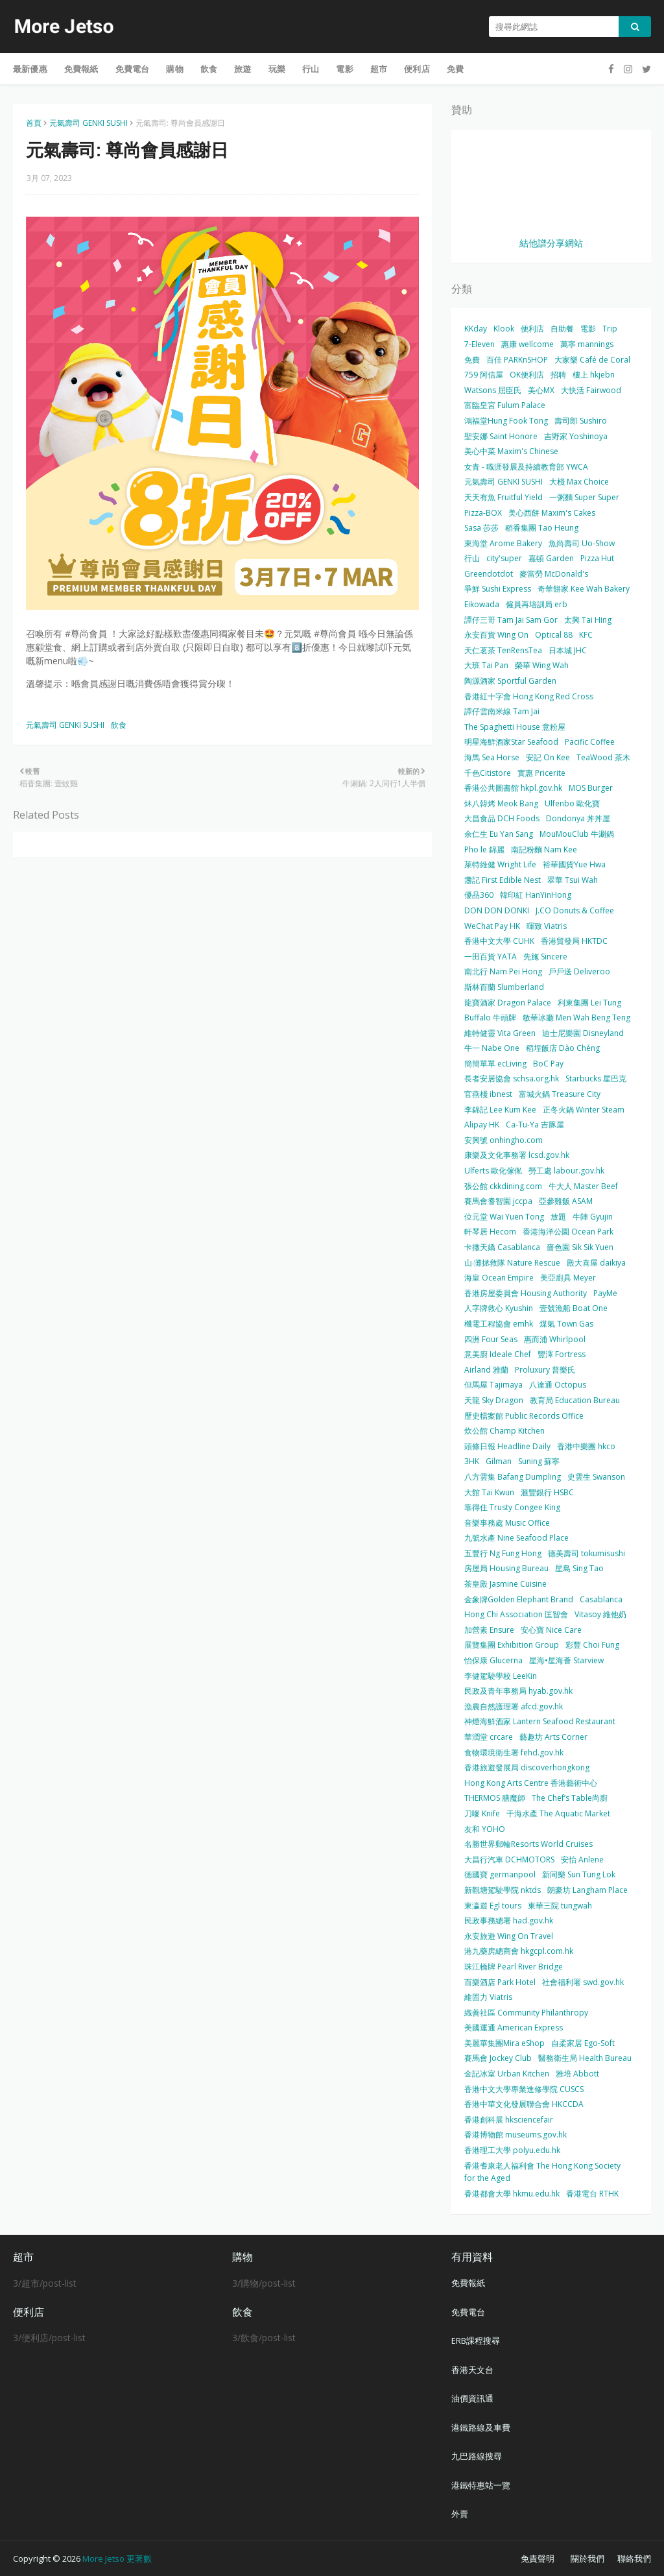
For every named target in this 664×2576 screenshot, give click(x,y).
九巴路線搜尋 (476, 2456)
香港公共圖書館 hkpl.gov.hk (513, 787)
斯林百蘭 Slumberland (504, 987)
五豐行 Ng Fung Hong (502, 1553)
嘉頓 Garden (551, 558)
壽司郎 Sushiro (580, 420)
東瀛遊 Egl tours (492, 1905)
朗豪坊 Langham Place (587, 1890)
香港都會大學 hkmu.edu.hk (512, 2193)
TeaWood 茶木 (603, 757)
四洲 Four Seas (490, 1339)
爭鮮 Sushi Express (497, 588)
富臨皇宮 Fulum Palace (504, 405)
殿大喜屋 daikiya (596, 1262)
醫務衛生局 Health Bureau (585, 2058)
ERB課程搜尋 (475, 2340)
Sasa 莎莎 (481, 527)
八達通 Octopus (557, 1384)
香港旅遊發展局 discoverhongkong (526, 1767)
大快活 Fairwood (591, 390)
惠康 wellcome (527, 344)
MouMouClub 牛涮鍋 (577, 833)
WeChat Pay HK (492, 926)
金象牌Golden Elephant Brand (518, 1599)
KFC (586, 634)
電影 (588, 328)
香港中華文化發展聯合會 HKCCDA (524, 2104)
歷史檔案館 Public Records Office (524, 1415)
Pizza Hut (597, 558)
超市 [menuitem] (378, 69)
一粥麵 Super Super (584, 497)
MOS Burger (591, 787)
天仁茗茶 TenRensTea (503, 650)
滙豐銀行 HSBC (547, 1492)
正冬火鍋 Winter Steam (583, 1109)
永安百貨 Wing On (496, 634)
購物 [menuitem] (174, 69)
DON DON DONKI (496, 910)
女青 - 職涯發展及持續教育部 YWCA (526, 466)
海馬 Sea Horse (491, 757)
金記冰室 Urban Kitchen (506, 2073)
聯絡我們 (634, 2558)
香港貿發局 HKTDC (574, 940)
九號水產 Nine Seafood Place (516, 1537)
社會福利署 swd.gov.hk (583, 1982)
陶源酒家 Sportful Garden (510, 680)
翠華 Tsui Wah (572, 879)
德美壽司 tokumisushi (586, 1553)
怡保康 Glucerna (493, 1660)
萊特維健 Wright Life (500, 864)
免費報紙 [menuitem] (81, 69)
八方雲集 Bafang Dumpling (512, 1476)
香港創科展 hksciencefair (508, 2119)
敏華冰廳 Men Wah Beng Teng (576, 1017)
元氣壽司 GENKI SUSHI (88, 122)
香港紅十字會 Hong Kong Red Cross (528, 696)
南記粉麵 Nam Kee (544, 849)
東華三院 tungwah (560, 1905)
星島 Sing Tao (579, 1568)
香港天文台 (472, 2370)
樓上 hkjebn (594, 374)
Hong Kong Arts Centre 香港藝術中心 (530, 1782)
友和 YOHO (484, 1829)
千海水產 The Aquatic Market (558, 1813)
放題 (558, 1216)
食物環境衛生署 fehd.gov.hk (513, 1752)
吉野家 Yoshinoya (576, 436)
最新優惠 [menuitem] (30, 69)
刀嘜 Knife (482, 1813)
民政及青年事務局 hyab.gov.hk (518, 1690)
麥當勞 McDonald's (553, 573)
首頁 (34, 122)
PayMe (605, 1293)
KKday (475, 328)
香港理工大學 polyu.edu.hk (512, 2150)
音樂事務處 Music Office (507, 1522)
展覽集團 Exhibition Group (511, 1644)
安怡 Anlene (582, 1859)
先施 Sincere (545, 956)
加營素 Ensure (489, 1629)
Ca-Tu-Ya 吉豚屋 (535, 1124)
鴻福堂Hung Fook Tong (506, 420)
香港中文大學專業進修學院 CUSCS (524, 2089)
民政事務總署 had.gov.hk (508, 1920)
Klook (503, 328)
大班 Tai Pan (486, 665)
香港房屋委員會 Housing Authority (525, 1293)
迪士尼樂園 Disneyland (583, 1033)
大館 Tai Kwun (489, 1492)
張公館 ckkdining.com (503, 1186)
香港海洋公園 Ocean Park (568, 1231)
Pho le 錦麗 (484, 849)
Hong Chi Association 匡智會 (516, 1614)
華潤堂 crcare (488, 1736)
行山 (472, 558)
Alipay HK (481, 1124)
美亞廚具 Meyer (568, 1277)
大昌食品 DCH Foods (502, 818)
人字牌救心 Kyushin (498, 1308)
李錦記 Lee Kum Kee (500, 1109)
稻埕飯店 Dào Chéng (563, 1047)
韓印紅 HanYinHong (535, 894)
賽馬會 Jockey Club (498, 2058)
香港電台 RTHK (592, 2193)
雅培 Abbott (577, 2073)
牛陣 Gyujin (593, 1216)
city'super (504, 558)
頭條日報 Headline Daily (507, 1446)
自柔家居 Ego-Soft (583, 2043)
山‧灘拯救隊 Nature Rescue (512, 1262)
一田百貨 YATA (490, 956)
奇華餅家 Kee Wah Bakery (584, 588)
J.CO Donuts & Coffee (575, 910)
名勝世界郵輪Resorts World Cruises (528, 1843)
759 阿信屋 (483, 374)
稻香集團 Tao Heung (541, 527)
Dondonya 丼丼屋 (578, 818)
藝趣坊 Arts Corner (553, 1736)
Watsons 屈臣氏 (492, 390)
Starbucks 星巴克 (595, 1078)
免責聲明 (537, 2558)
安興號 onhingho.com (503, 1140)
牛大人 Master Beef (583, 1186)
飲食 (118, 724)
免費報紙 (468, 2283)
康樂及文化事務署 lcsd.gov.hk (516, 1155)
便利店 (532, 328)
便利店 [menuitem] (417, 69)
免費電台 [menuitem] (132, 69)
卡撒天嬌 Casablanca (502, 1247)
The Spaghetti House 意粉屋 (514, 726)
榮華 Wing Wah (542, 665)
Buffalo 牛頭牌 (490, 1017)
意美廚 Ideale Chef (497, 1354)
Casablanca (601, 1599)
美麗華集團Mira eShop (504, 2043)
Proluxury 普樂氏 (545, 1369)
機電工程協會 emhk (498, 1323)
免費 (472, 359)
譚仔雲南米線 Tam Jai (502, 711)
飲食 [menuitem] (208, 69)
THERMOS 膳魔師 (494, 1797)
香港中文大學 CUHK (499, 940)
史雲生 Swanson (596, 1476)
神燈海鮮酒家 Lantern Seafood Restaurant (539, 1721)
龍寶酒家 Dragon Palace (507, 1002)
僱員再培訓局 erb (536, 604)
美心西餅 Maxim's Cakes (551, 512)
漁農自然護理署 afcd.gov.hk (513, 1706)
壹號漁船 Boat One (574, 1308)
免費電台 (468, 2312)
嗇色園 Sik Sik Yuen (580, 1247)
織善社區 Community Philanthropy (526, 2012)
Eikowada (481, 604)
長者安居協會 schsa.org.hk (511, 1078)
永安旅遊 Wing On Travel (508, 1936)
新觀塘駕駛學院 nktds (502, 1890)
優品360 (478, 894)
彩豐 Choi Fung (592, 1644)
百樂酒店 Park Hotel (500, 1982)
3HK (471, 1461)
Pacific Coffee (590, 741)
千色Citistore (487, 772)
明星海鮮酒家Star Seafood (511, 741)
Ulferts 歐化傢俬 (493, 1170)
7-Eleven (479, 344)
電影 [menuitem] (344, 69)
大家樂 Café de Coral (592, 359)
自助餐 (562, 328)
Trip (609, 328)
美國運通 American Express (513, 2027)
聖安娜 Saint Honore (501, 436)
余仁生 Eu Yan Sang (498, 833)
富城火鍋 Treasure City (559, 1094)
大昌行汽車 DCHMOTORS (509, 1859)
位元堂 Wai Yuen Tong (504, 1216)
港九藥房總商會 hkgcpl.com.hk (518, 1950)
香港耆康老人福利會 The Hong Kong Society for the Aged (542, 2172)
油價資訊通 (472, 2398)
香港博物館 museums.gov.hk (515, 2134)
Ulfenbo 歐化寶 (572, 803)
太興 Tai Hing (587, 619)
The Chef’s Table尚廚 (570, 1797)
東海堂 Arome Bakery (503, 543)
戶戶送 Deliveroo (579, 971)
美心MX (541, 390)
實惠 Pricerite (541, 772)
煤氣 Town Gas (566, 1323)
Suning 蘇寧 (539, 1461)
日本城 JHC (568, 650)
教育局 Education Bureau (575, 1400)
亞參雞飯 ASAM (566, 1201)
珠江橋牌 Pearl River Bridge (513, 1966)
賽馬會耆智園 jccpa (498, 1201)
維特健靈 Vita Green (500, 1033)
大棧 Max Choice (579, 481)
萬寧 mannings (586, 344)
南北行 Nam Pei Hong (503, 971)
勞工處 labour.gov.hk (566, 1170)
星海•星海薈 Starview (566, 1660)
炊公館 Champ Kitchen (504, 1430)
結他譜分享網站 (551, 243)
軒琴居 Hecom (490, 1231)
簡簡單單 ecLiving (495, 1063)
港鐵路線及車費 (480, 2427)
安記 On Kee (548, 757)
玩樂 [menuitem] (276, 69)
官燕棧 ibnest (488, 1094)
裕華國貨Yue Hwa (574, 864)
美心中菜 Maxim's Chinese (511, 451)
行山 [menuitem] (310, 69)
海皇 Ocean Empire (499, 1277)
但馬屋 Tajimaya (493, 1384)
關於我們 (587, 2558)
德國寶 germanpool (500, 1874)
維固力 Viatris (488, 1997)
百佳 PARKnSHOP (517, 359)
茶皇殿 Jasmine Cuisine (505, 1583)
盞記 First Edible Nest (502, 879)
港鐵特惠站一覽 (480, 2485)
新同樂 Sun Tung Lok (578, 1874)
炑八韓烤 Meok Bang (501, 803)
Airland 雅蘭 (486, 1369)
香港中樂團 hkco (586, 1446)
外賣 (459, 2514)
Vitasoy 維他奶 (600, 1614)
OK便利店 (527, 374)
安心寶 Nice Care (551, 1629)
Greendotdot (488, 573)
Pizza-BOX (483, 512)
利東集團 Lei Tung (589, 1002)
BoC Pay (548, 1063)
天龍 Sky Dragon (493, 1400)
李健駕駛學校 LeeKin (500, 1675)
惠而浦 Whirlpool (555, 1339)
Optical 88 (554, 634)
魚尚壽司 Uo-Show (582, 543)
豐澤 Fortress (562, 1354)
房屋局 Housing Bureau (506, 1568)
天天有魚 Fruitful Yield (503, 497)
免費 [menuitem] (455, 69)
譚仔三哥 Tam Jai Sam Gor (511, 619)
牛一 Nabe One (491, 1047)
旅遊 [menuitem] (242, 69)
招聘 (558, 374)
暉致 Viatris (547, 926)
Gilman (499, 1461)
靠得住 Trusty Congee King (512, 1507)
